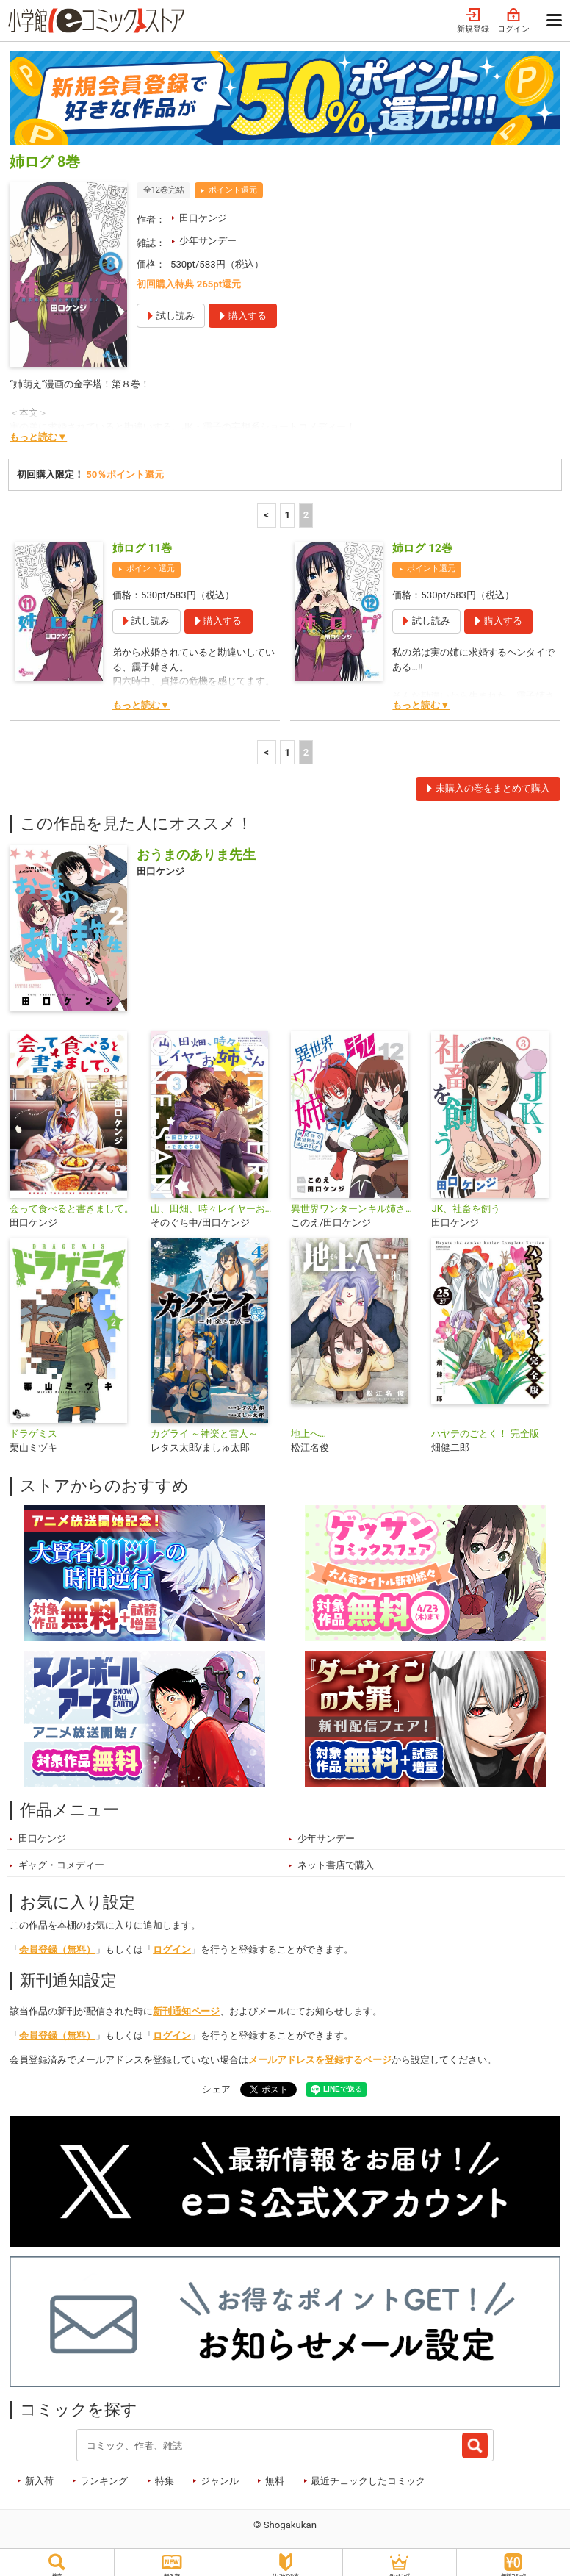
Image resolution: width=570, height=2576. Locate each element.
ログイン (172, 1941)
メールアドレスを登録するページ (320, 2051)
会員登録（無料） (57, 1941)
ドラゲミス (33, 1425)
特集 (164, 2472)
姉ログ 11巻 (142, 540)
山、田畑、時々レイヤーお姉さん (215, 1200)
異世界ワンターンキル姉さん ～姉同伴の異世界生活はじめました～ (355, 1200)
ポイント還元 (233, 182)
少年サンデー (208, 232)
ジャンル (220, 2472)
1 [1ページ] (287, 506)
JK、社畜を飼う (465, 1200)
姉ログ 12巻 (422, 540)
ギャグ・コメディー (61, 1856)
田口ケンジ (203, 209)
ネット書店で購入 (335, 1856)
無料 (274, 2472)
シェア (216, 2081)
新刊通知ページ (186, 2003)
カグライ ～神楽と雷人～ (204, 1425)
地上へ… (308, 1425)
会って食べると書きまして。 (72, 1200)
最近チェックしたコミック (368, 2472)
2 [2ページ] (306, 506)
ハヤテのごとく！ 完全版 (484, 1425)
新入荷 (39, 2472)
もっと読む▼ (38, 428)
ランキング (104, 2472)
